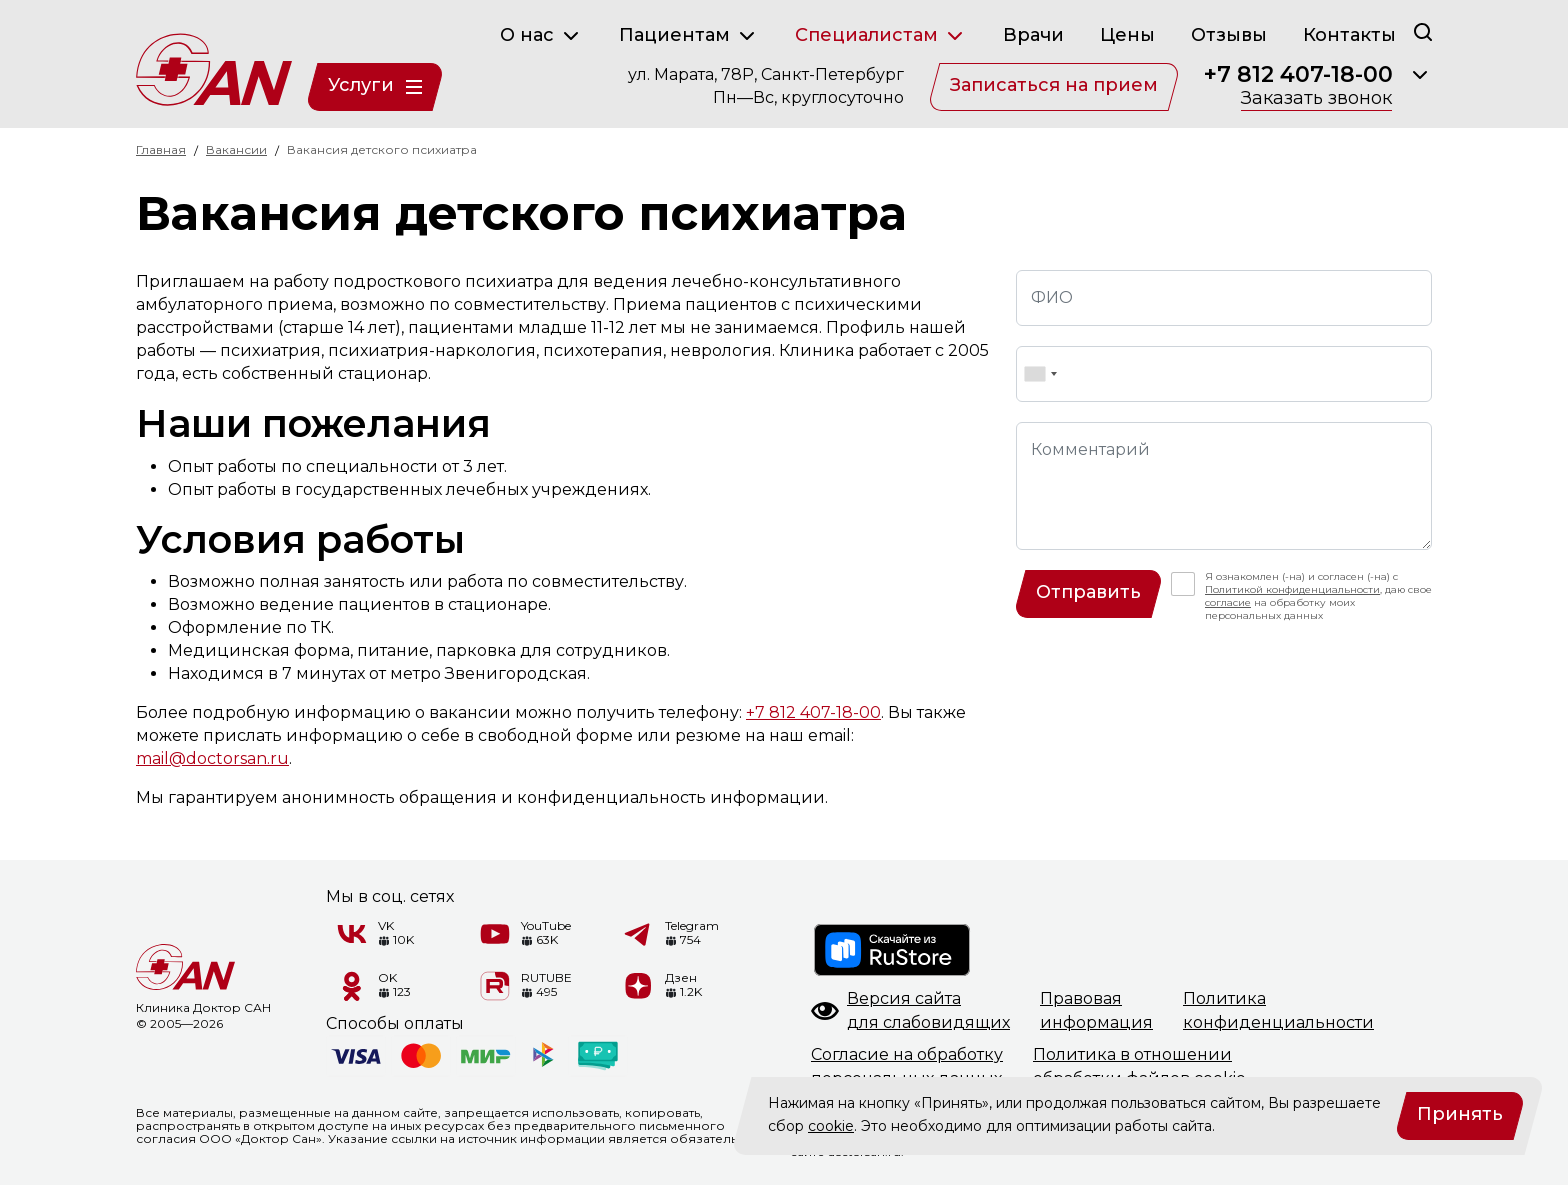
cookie (831, 1126)
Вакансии (236, 149)
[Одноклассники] (352, 986)
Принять (1460, 1114)
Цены (1127, 35)
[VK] (352, 934)
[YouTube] (495, 934)
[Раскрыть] (1420, 75)
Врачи (1033, 35)
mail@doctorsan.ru (212, 758)
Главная (161, 149)
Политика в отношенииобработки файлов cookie (1139, 1066)
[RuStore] (893, 950)
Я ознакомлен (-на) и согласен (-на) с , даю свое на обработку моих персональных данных (1318, 596)
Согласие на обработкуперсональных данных (907, 1066)
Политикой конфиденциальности (1292, 589)
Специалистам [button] (881, 36)
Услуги (375, 85)
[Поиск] (1423, 31)
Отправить (1088, 592)
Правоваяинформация (1096, 1010)
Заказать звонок (1316, 99)
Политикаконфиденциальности (1278, 1010)
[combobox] (1040, 374)
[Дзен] (639, 986)
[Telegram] (639, 934)
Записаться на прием (1054, 85)
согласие (1228, 602)
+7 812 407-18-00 (1298, 75)
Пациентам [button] (689, 36)
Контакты (1349, 35)
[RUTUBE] (495, 986)
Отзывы (1229, 35)
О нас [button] (541, 36)
